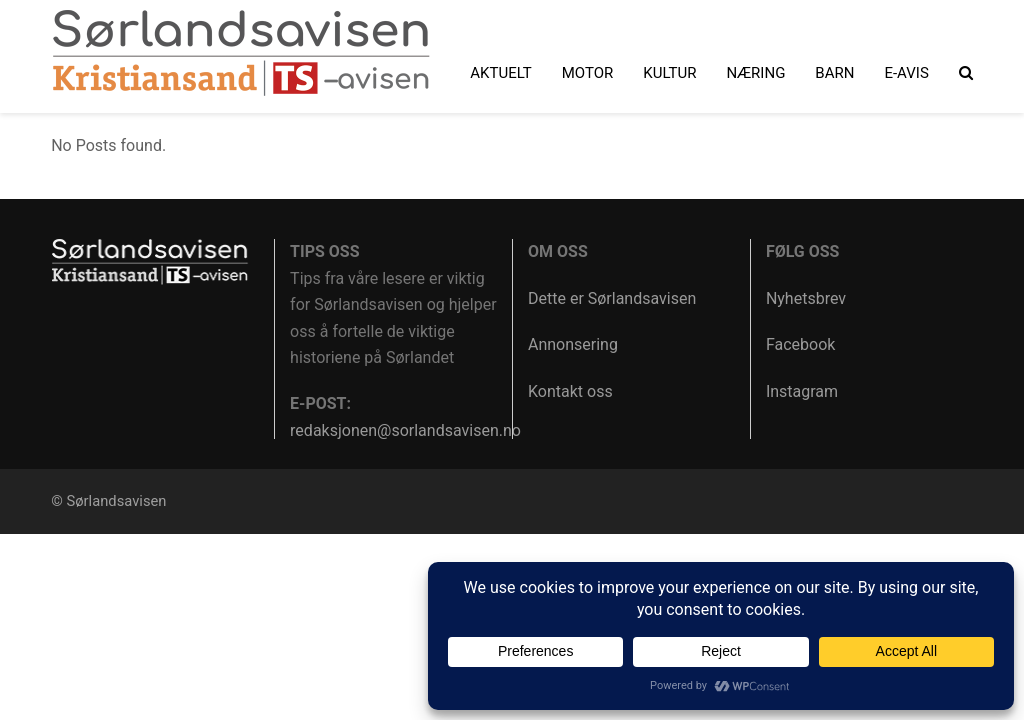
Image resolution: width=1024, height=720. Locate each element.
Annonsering (573, 344)
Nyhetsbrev (806, 298)
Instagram (802, 391)
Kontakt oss (570, 391)
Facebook (800, 344)
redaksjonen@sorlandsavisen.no (405, 430)
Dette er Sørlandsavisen (612, 298)
